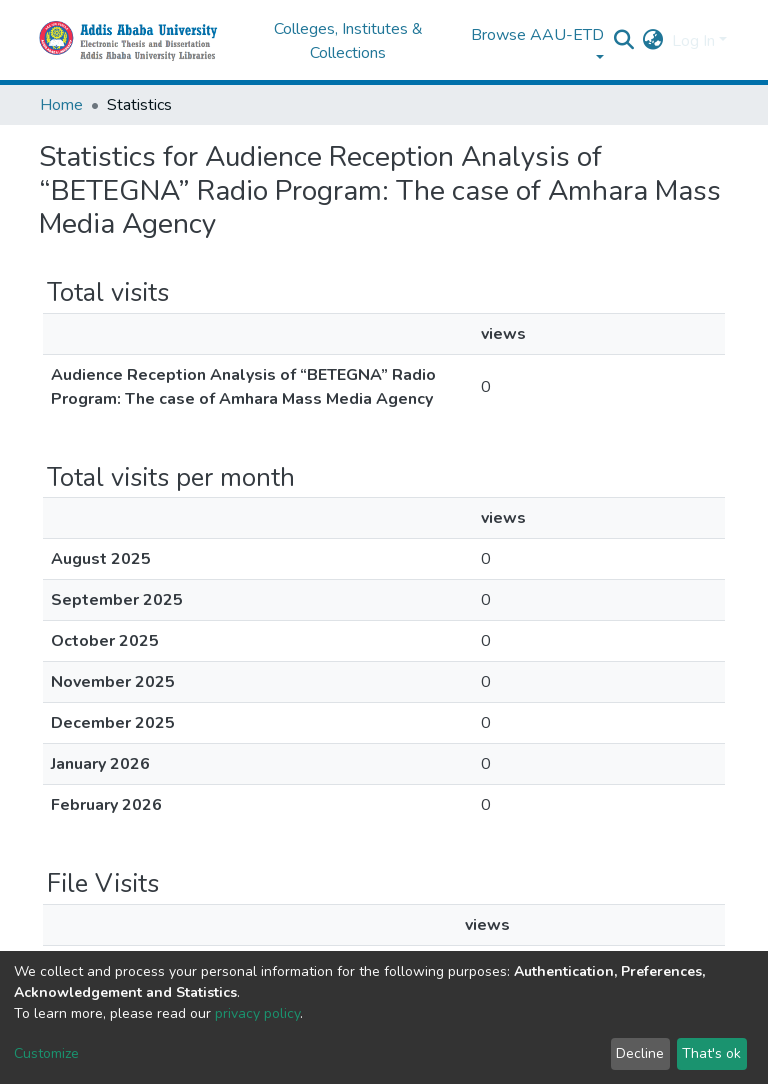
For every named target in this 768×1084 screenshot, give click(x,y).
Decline (640, 1053)
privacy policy (257, 1013)
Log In (693, 41)
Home (61, 105)
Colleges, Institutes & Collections (348, 41)
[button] (653, 41)
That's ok (711, 1053)
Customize (46, 1053)
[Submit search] (624, 41)
